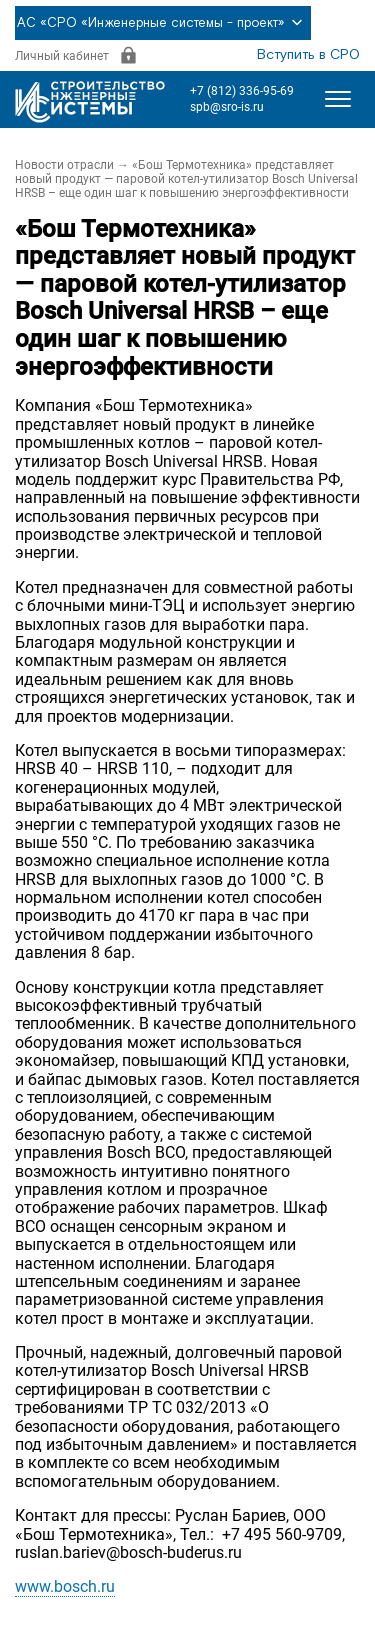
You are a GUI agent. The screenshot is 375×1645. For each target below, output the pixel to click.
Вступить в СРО (308, 55)
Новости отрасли (64, 165)
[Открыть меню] (338, 99)
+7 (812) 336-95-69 (242, 91)
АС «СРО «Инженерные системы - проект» (163, 23)
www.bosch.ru (65, 1586)
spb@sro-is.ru (227, 107)
